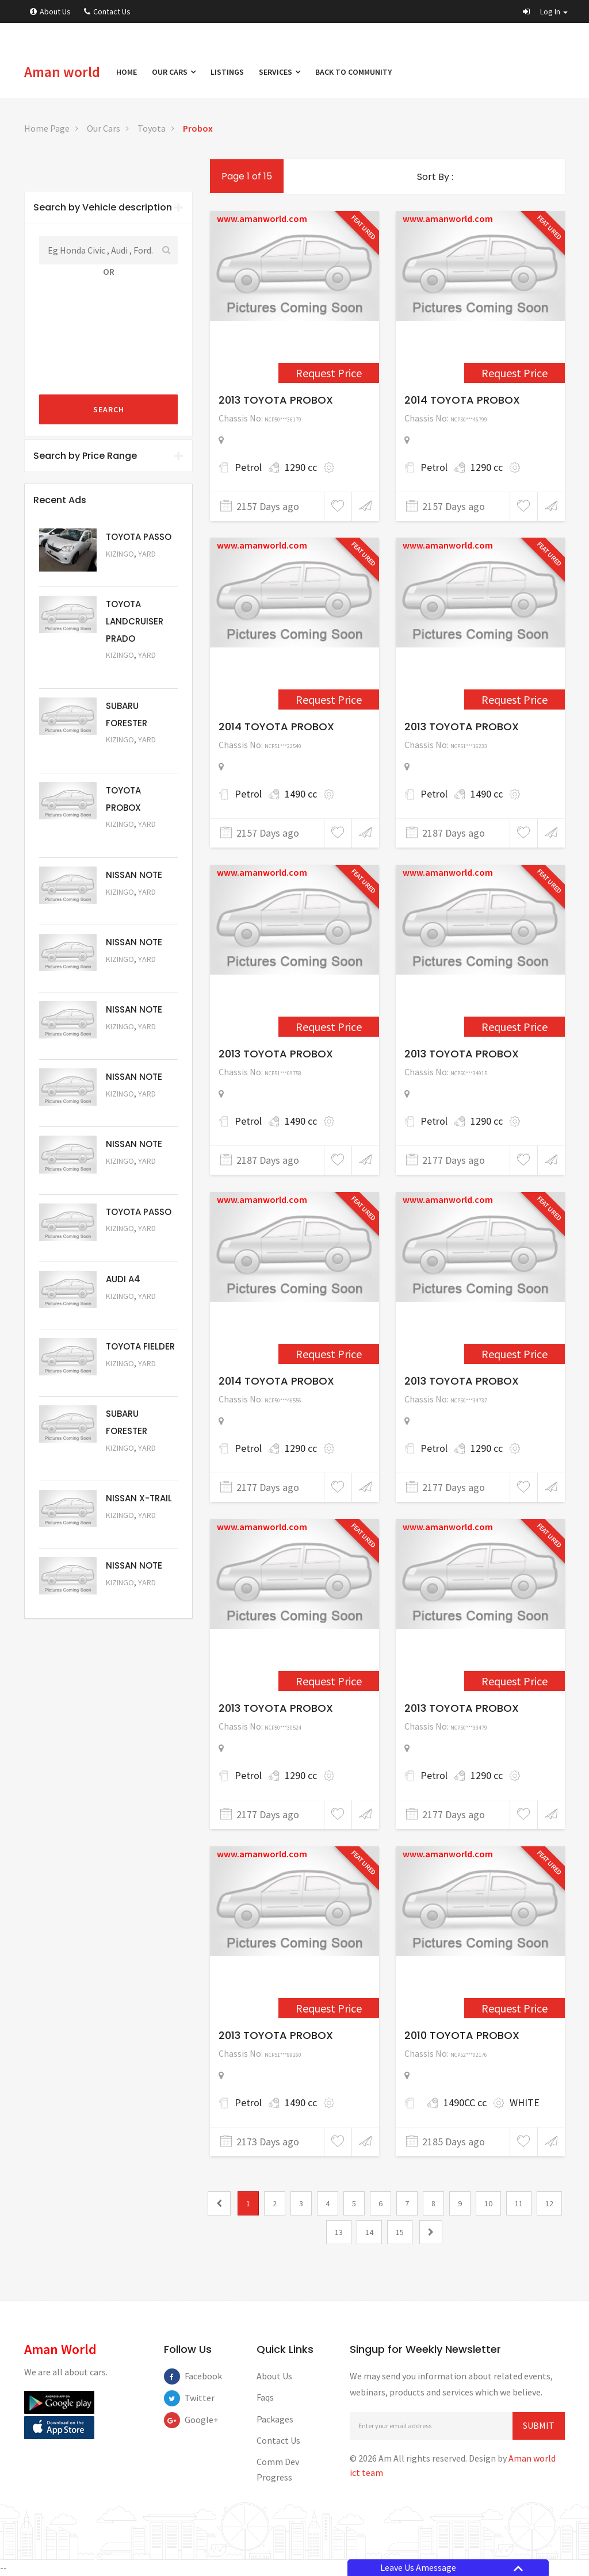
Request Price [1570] (514, 2008)
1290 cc (301, 467)
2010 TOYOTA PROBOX (461, 2035)
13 (339, 2232)
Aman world (62, 72)
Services (279, 72)
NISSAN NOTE (134, 875)
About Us (50, 11)
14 (369, 2232)
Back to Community (353, 72)
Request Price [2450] (329, 699)
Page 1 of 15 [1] (246, 176)
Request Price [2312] (329, 1354)
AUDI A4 (123, 1279)
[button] (545, 11)
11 (519, 2203)
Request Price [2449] (514, 373)
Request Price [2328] (329, 2008)
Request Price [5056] (137, 1244)
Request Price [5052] (137, 1531)
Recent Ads (59, 500)
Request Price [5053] (137, 1463)
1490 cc (301, 793)
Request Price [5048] (137, 671)
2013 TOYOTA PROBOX (276, 400)
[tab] (108, 207)
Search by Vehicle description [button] (108, 207)
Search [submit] (108, 409)
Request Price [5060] (137, 975)
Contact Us (107, 11)
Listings (227, 72)
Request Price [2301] (329, 1026)
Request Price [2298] (514, 699)
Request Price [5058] (137, 1109)
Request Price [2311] (514, 1026)
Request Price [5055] (137, 1311)
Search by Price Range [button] (108, 455)
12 (549, 2203)
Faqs (265, 2397)
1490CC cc (465, 2102)
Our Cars (174, 72)
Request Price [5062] (137, 840)
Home (126, 72)
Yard (147, 554)
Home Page (47, 128)
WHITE (525, 2102)
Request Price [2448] (329, 373)
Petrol (248, 467)
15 (400, 2232)
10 (488, 2203)
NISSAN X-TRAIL (139, 1498)
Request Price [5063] (137, 569)
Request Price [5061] (137, 907)
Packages (275, 2419)
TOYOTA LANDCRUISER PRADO (134, 621)
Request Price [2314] (329, 1681)
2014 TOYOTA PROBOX (462, 400)
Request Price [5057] (137, 1176)
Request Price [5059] (137, 1042)
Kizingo (120, 554)
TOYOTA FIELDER (140, 1346)
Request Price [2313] (514, 1354)
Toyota (151, 128)
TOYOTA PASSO (138, 537)
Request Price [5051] (137, 755)
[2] (430, 2232)
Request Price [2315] (514, 1681)
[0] (219, 2203)
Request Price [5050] (137, 1598)
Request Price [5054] (137, 1379)
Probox (198, 128)
